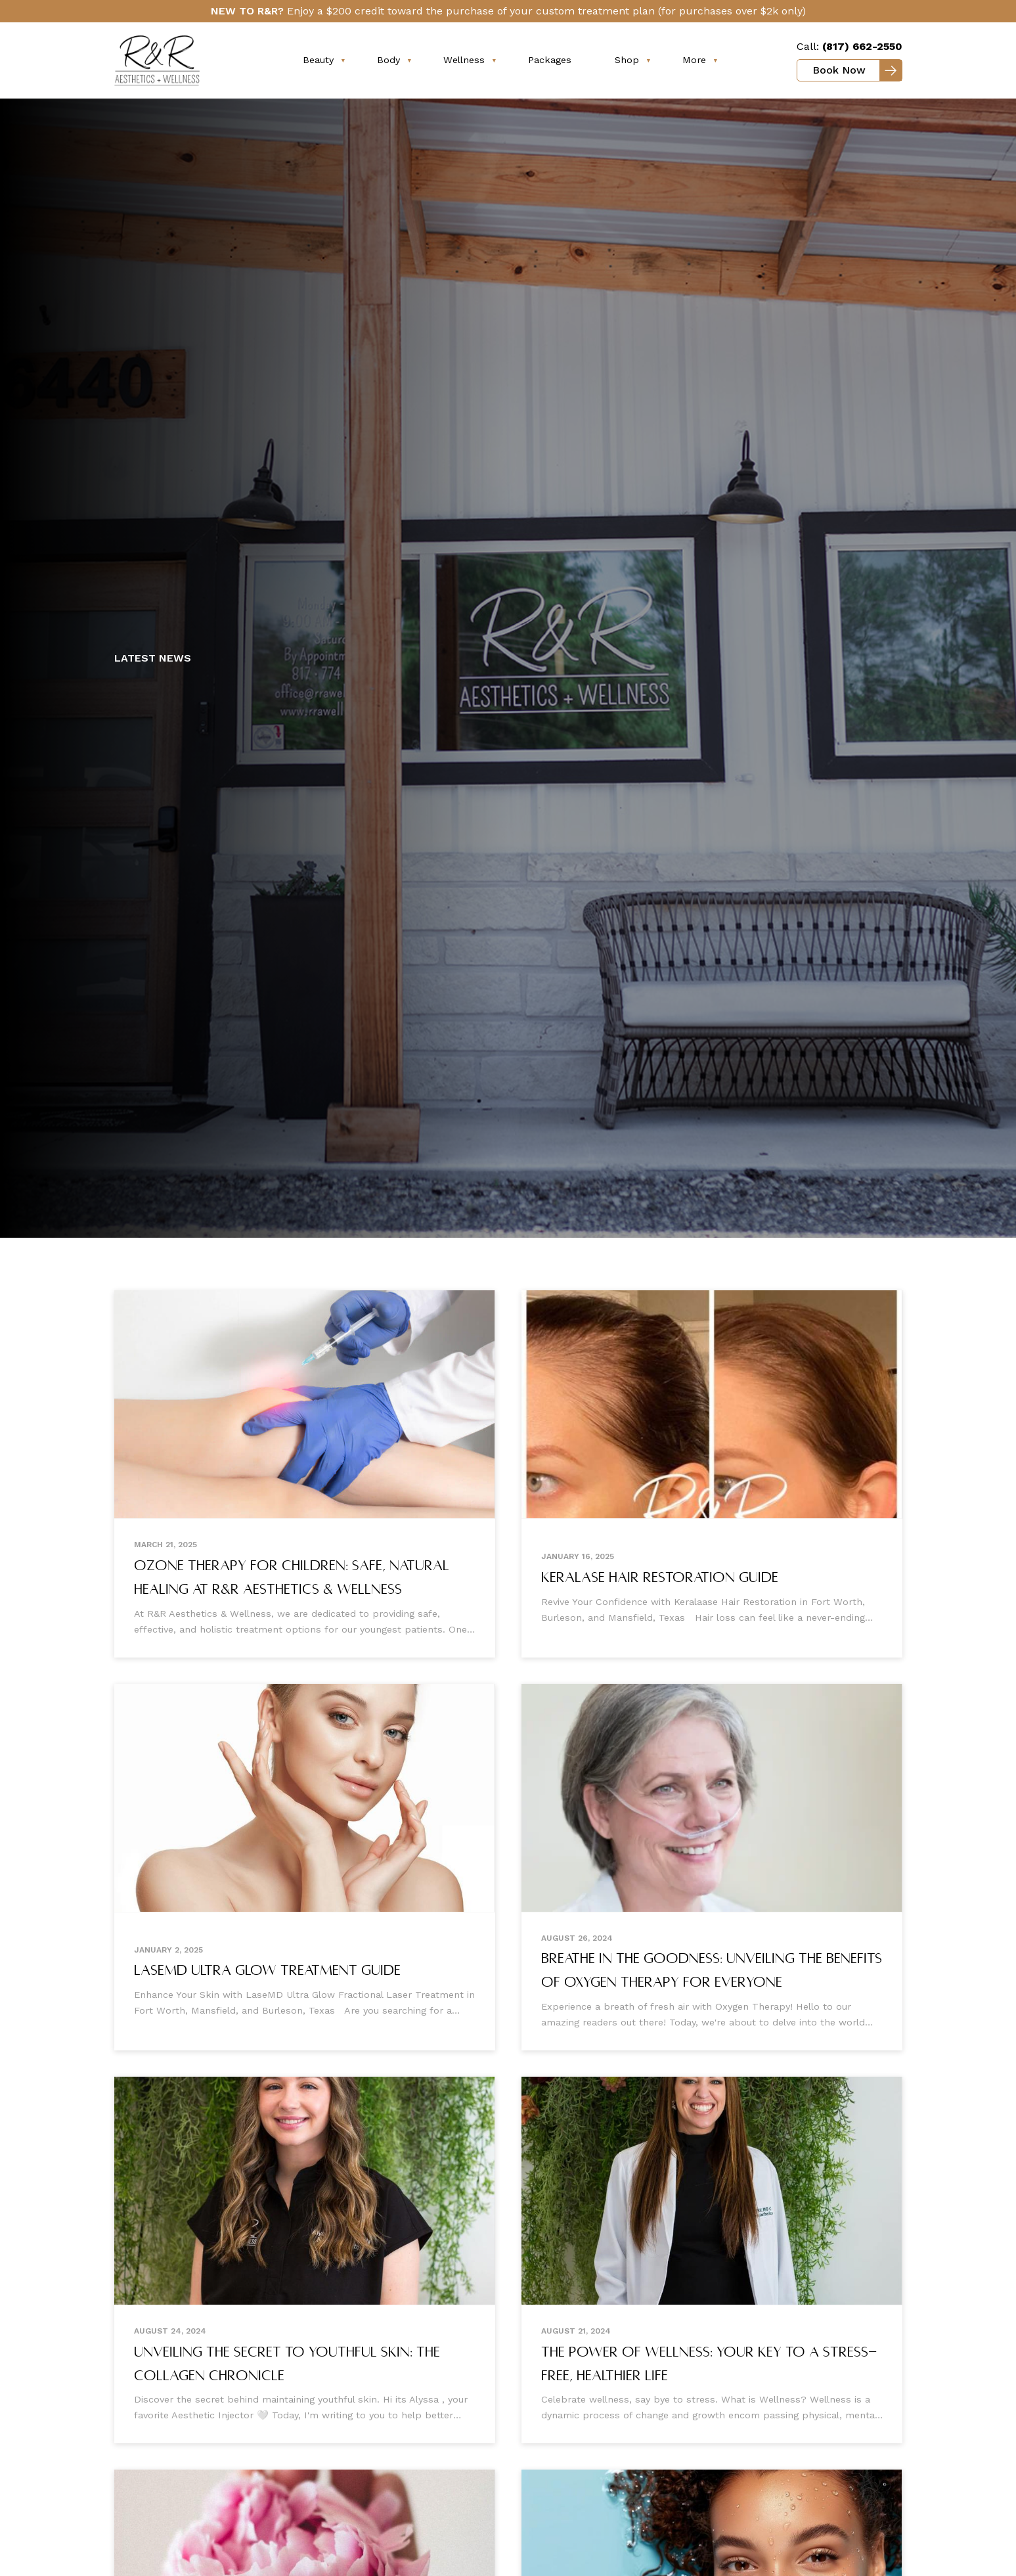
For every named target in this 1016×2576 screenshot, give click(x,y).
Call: (849, 46)
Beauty (318, 60)
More (694, 60)
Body (388, 60)
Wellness (464, 60)
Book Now (839, 70)
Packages (549, 60)
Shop (627, 60)
